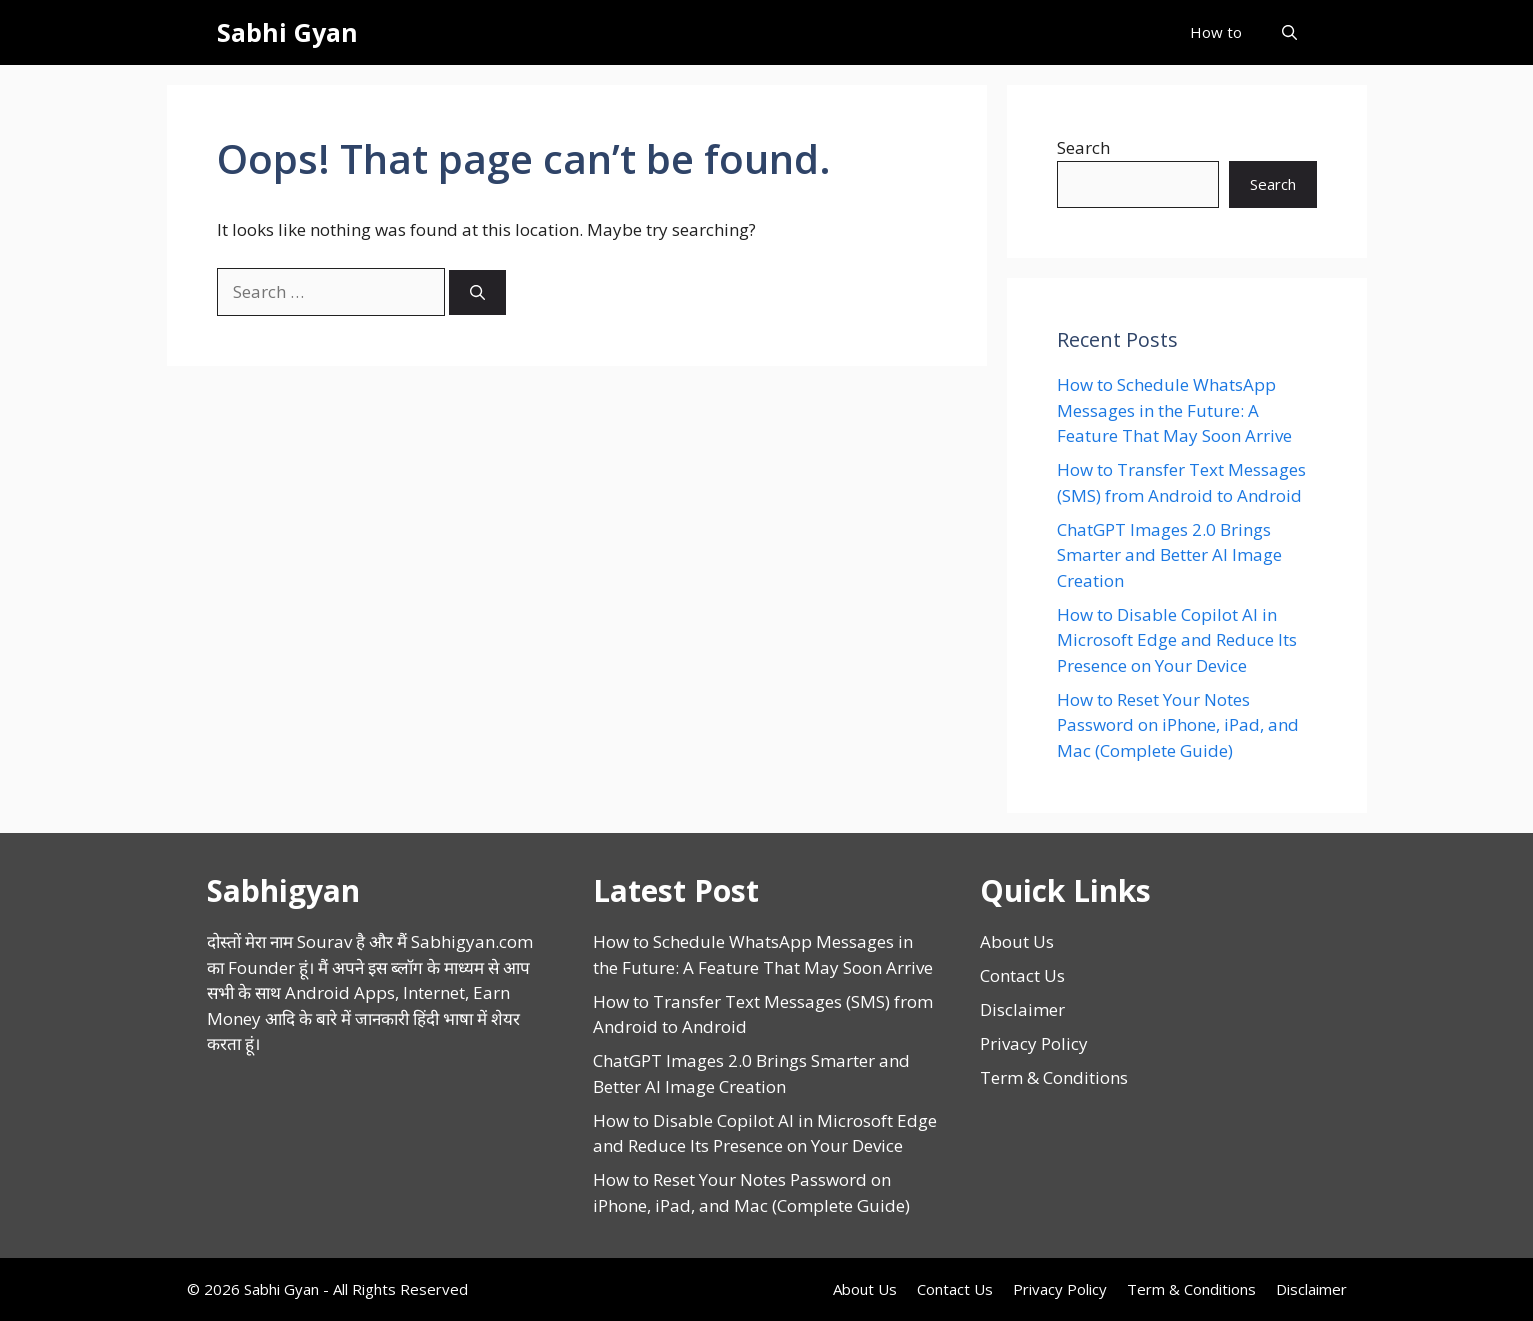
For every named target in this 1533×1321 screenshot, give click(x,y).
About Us (1017, 941)
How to (1216, 32)
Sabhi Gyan (287, 32)
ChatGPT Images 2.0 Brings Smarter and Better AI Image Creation (1169, 555)
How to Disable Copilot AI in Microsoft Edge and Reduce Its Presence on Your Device (1177, 640)
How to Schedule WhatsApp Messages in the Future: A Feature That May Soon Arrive (1174, 410)
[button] (1289, 32)
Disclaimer (1022, 1009)
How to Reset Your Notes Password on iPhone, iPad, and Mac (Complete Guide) (1178, 725)
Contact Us (1022, 975)
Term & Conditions (1054, 1077)
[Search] (477, 292)
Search (1083, 147)
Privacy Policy (1034, 1043)
